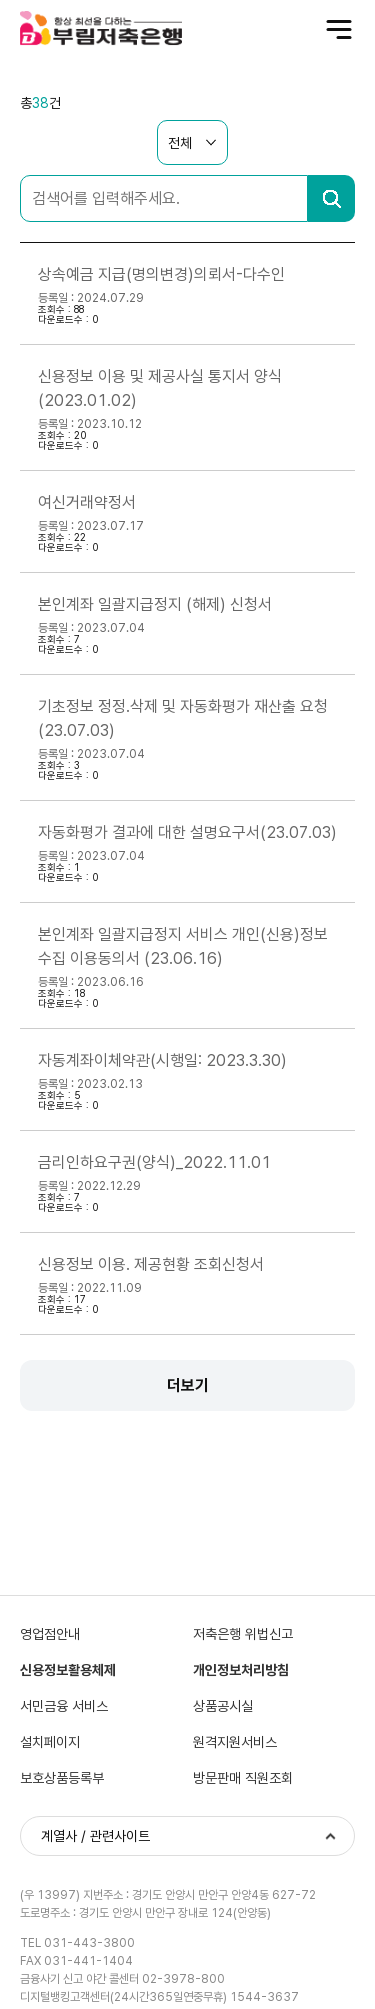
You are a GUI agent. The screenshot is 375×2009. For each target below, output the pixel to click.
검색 (331, 198)
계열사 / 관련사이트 (95, 1836)
